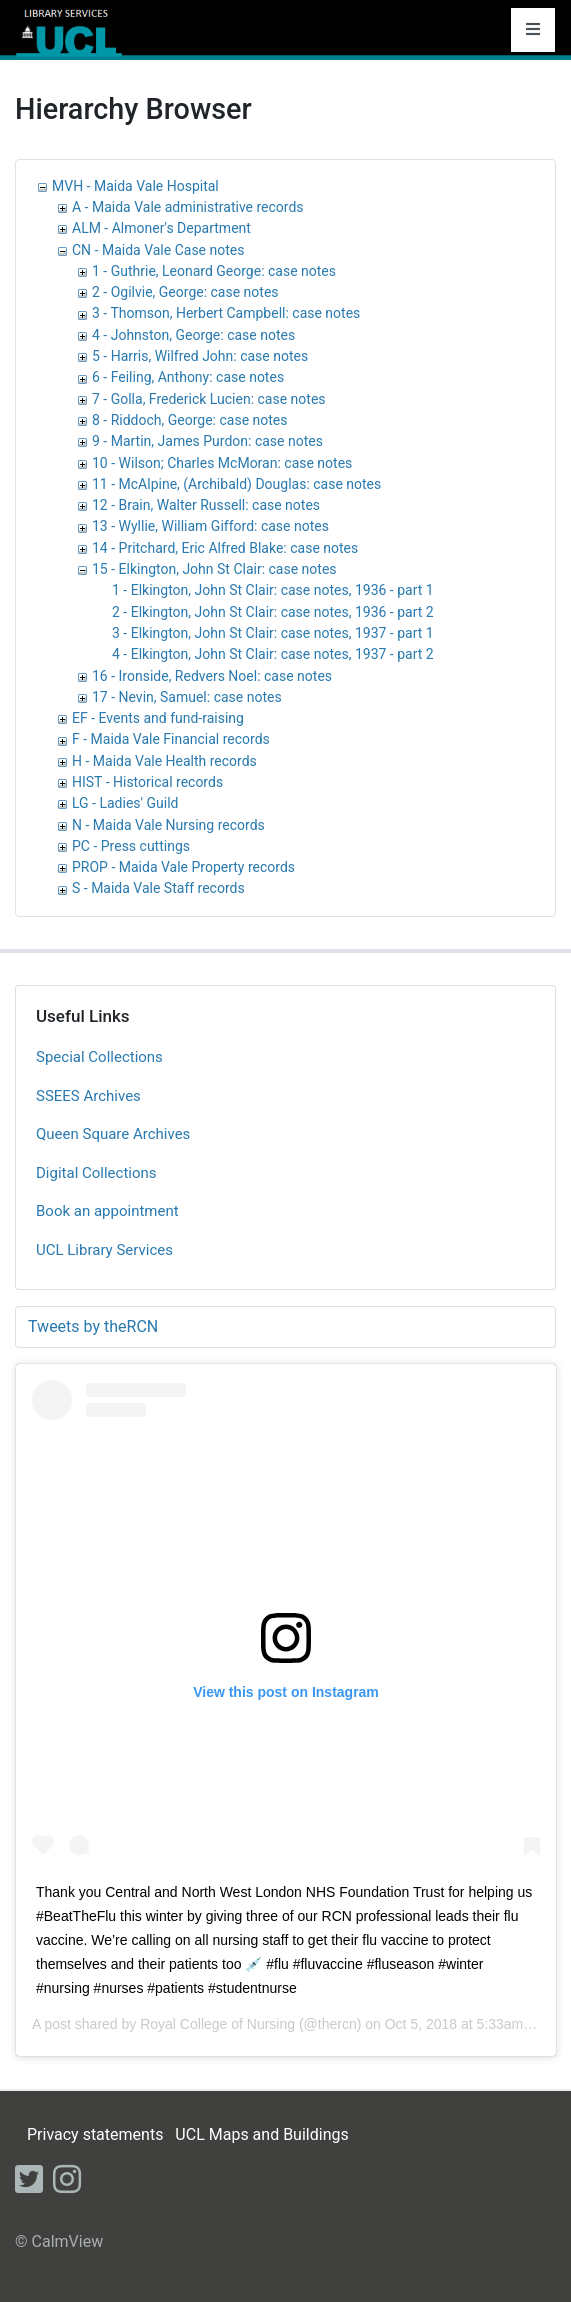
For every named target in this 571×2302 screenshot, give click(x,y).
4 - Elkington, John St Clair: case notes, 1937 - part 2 (273, 654)
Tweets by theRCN (93, 1326)
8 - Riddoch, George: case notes (189, 420)
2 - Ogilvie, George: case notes (185, 292)
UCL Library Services (104, 1250)
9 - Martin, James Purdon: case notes (207, 441)
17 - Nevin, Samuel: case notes (187, 697)
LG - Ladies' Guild (125, 803)
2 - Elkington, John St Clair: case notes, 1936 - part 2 (273, 612)
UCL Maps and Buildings (261, 2134)
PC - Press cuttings (131, 846)
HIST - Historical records (147, 782)
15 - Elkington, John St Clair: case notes (214, 569)
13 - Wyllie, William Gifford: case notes (210, 526)
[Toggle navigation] (533, 30)
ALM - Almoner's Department (161, 228)
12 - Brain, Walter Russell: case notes (206, 505)
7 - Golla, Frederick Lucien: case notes (209, 399)
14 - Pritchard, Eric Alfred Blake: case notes (225, 548)
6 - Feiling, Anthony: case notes (188, 377)
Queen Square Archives (113, 1134)
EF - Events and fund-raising (158, 718)
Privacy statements (95, 2134)
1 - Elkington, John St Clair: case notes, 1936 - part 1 (273, 590)
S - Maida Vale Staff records (158, 888)
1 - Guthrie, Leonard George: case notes (214, 271)
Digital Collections (96, 1173)
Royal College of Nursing (217, 2024)
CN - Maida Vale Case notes (158, 250)
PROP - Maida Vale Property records (183, 867)
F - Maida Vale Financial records (171, 739)
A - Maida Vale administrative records (188, 207)
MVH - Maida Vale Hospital (135, 186)
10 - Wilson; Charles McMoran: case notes (222, 463)
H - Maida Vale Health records (164, 761)
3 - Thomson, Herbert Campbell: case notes (226, 313)
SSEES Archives (88, 1096)
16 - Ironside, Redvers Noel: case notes (212, 676)
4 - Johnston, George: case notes (193, 335)
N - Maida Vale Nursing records (168, 825)
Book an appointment (107, 1211)
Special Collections (99, 1057)
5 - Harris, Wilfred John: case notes (200, 356)
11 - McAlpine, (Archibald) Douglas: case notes (236, 484)
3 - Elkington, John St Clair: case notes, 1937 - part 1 (273, 633)
